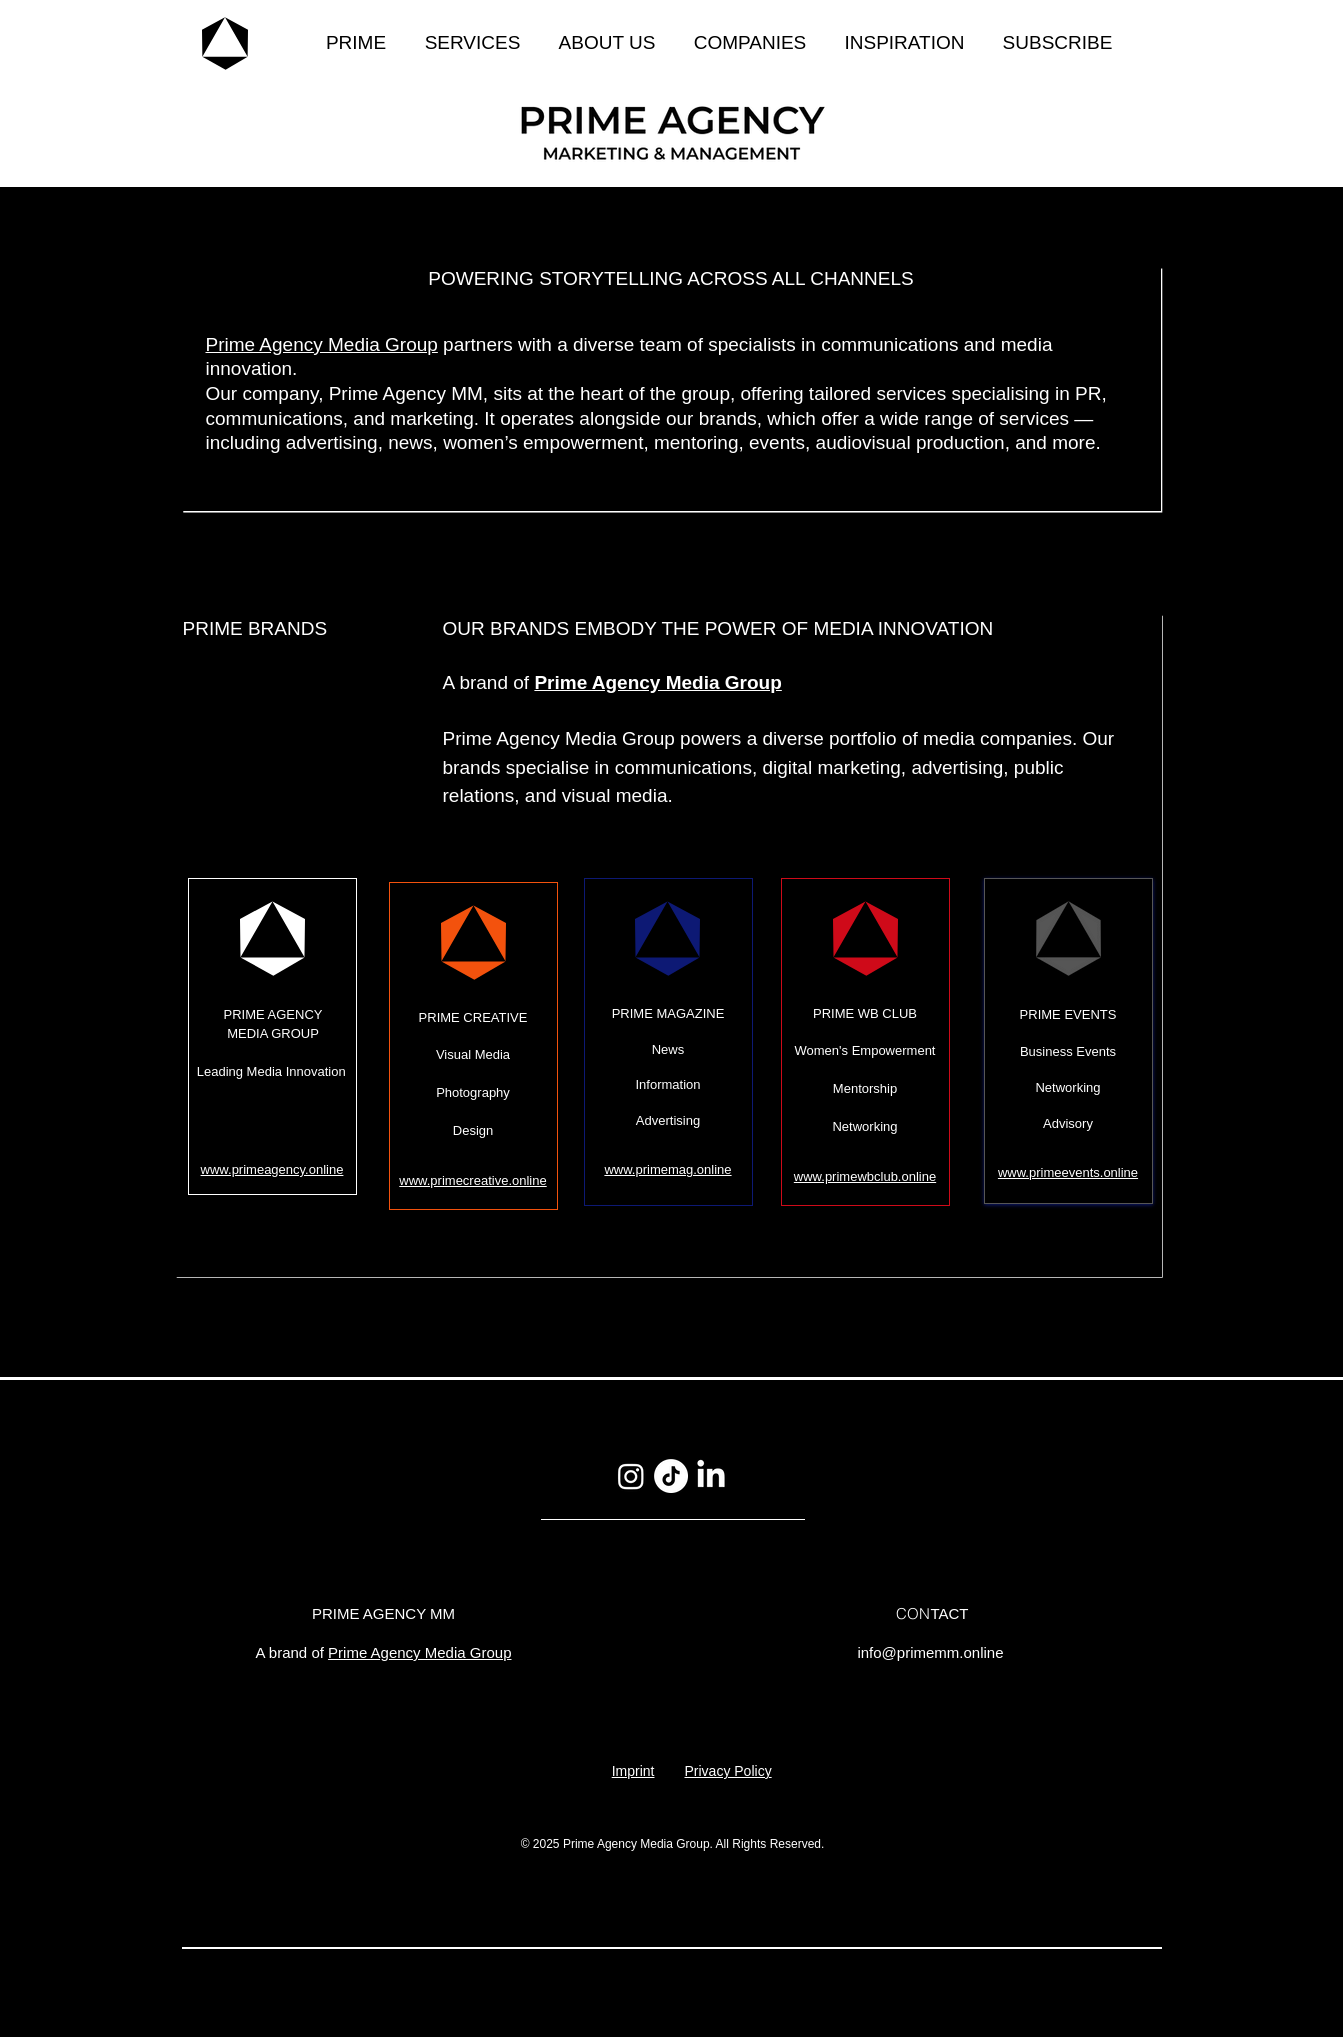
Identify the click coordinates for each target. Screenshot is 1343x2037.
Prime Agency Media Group (322, 344)
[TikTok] (671, 1476)
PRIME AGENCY (273, 1014)
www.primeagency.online (272, 1169)
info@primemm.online (930, 1652)
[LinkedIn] (711, 1476)
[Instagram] (631, 1476)
